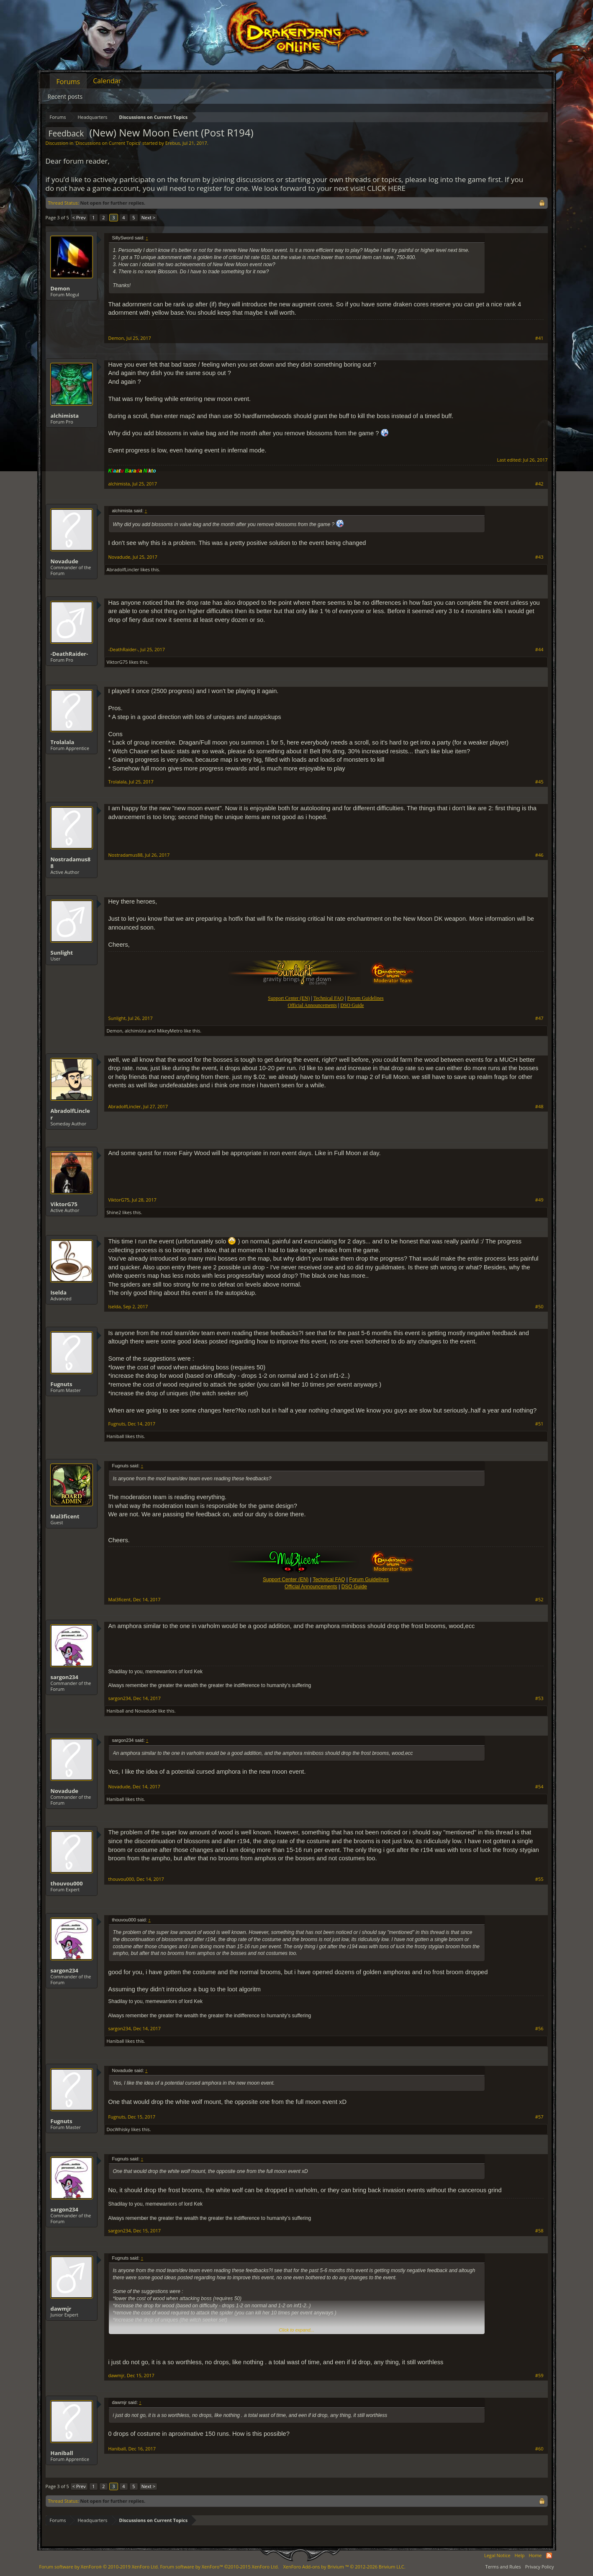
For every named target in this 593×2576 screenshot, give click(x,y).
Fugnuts (61, 1384)
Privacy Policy (539, 2566)
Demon (60, 288)
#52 (539, 1600)
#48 (539, 1107)
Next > (148, 217)
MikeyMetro (169, 1030)
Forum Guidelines (369, 1579)
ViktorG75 (117, 662)
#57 (539, 2117)
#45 (539, 782)
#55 (539, 1879)
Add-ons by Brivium (344, 2566)
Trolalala (62, 742)
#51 (539, 1424)
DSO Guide (352, 1005)
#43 (539, 557)
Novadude (65, 561)
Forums (68, 81)
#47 (539, 1018)
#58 (539, 2231)
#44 (539, 649)
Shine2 (114, 1212)
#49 (539, 1200)
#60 (539, 2449)
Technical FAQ (329, 1579)
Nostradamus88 (71, 862)
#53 (539, 1698)
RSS (549, 2555)
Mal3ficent (65, 1516)
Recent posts (65, 96)
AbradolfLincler (123, 569)
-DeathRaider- (69, 653)
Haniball (115, 1436)
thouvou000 (67, 1883)
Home (535, 2555)
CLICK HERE (386, 188)
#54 (539, 1787)
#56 (539, 2029)
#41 (539, 338)
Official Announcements (312, 1005)
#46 (539, 855)
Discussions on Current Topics (108, 143)
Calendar (107, 80)
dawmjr (61, 2308)
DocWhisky (118, 2129)
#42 (539, 484)
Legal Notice (497, 2555)
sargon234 (64, 1677)
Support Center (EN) (285, 1579)
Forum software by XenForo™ (219, 2566)
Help (520, 2555)
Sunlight (62, 952)
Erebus (172, 143)
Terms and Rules (503, 2566)
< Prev (79, 217)
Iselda (59, 1292)
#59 (539, 2375)
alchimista (65, 415)
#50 (539, 1307)
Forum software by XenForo (99, 2566)
